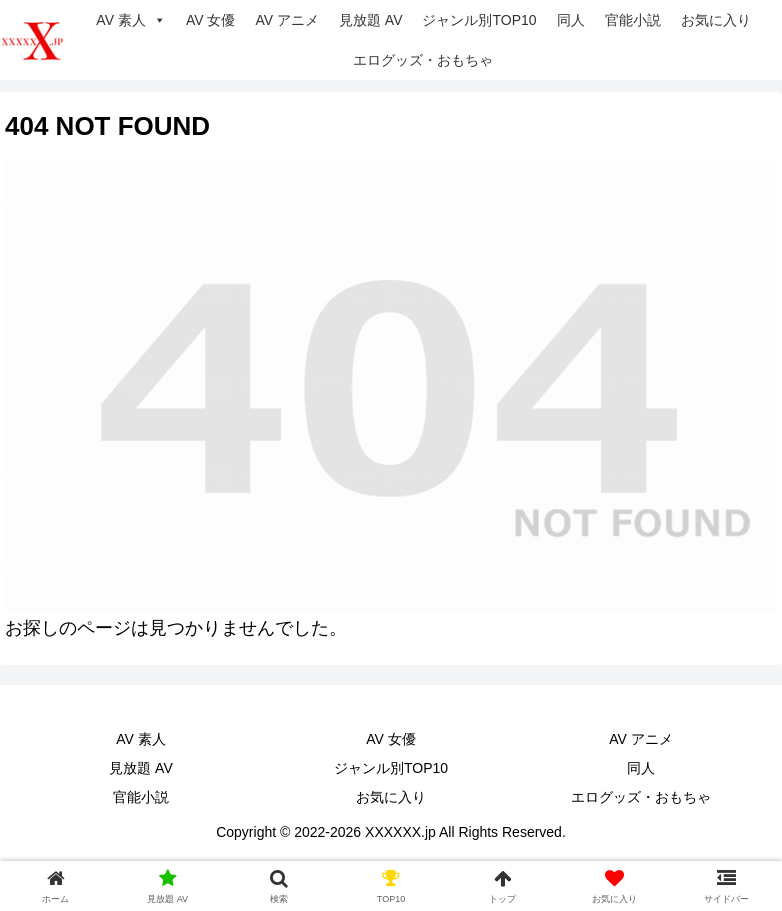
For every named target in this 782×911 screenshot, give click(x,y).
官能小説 (633, 20)
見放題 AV (371, 20)
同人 (571, 20)
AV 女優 (211, 20)
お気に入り (716, 20)
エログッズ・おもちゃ (423, 60)
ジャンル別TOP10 (479, 20)
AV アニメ (287, 20)
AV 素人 (131, 20)
